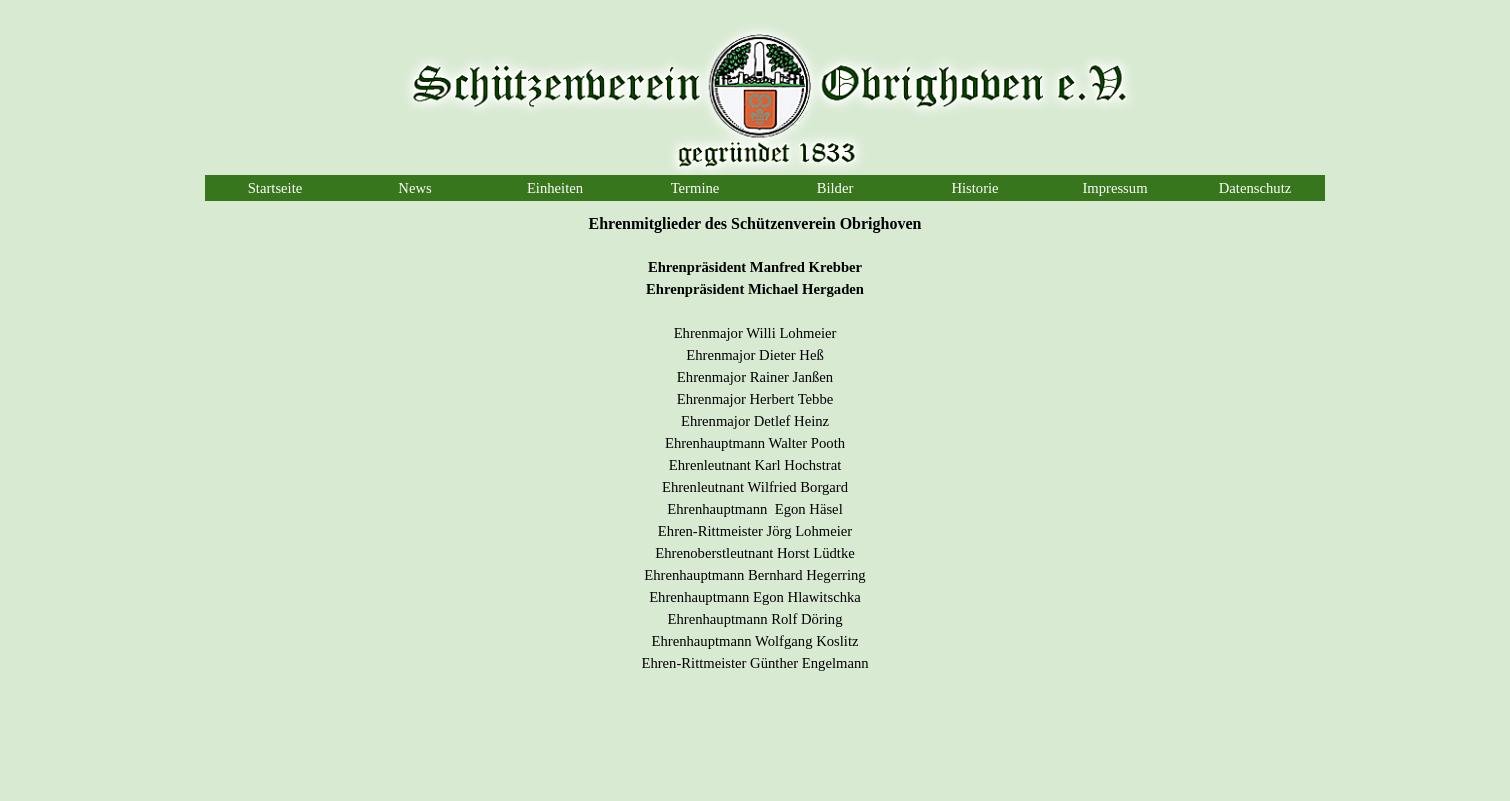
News (414, 188)
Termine (695, 188)
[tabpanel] (755, 453)
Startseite (275, 188)
